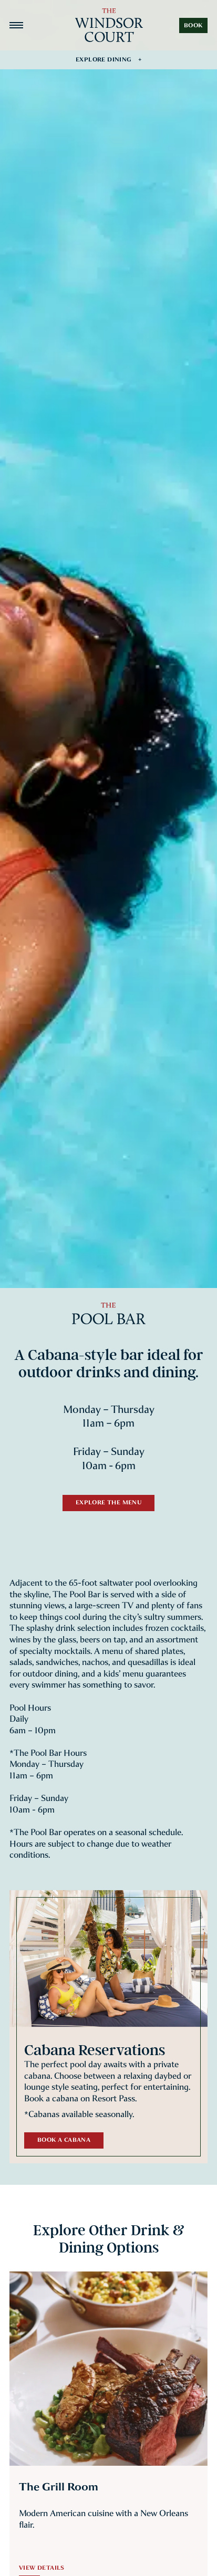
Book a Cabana (63, 2140)
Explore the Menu (108, 1502)
